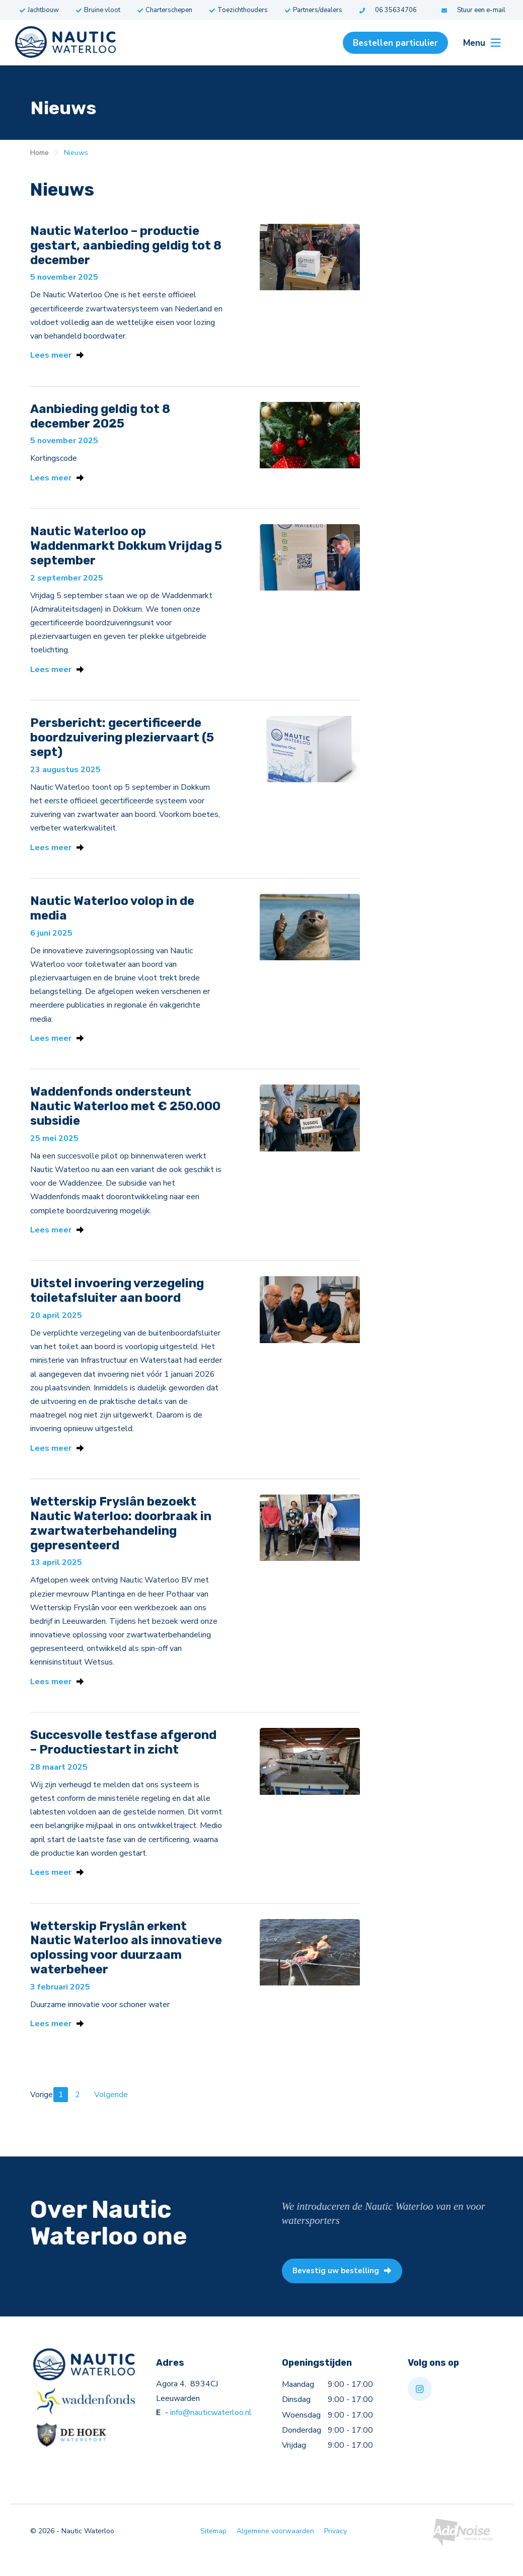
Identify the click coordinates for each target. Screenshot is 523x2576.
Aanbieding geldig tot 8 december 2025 (100, 417)
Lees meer (57, 356)
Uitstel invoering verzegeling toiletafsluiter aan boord (117, 1300)
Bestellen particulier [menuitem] (395, 43)
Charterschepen (164, 10)
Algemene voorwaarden (275, 2549)
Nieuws (76, 152)
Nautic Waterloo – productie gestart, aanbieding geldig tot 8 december (125, 245)
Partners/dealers (313, 10)
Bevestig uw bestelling (346, 2288)
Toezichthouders (238, 10)
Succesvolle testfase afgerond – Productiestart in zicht (123, 1755)
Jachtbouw (39, 10)
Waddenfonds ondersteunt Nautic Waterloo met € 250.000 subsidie (125, 1114)
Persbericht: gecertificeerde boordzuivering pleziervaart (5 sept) (122, 742)
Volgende (111, 2111)
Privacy (335, 2549)
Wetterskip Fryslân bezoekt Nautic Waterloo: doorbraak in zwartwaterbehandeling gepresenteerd (120, 1535)
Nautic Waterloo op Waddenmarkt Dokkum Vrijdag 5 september (126, 549)
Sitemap (213, 2549)
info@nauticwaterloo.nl (211, 2431)
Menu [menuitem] (481, 43)
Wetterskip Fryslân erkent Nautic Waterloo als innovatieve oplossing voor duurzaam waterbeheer (126, 1962)
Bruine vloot (98, 10)
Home (39, 152)
